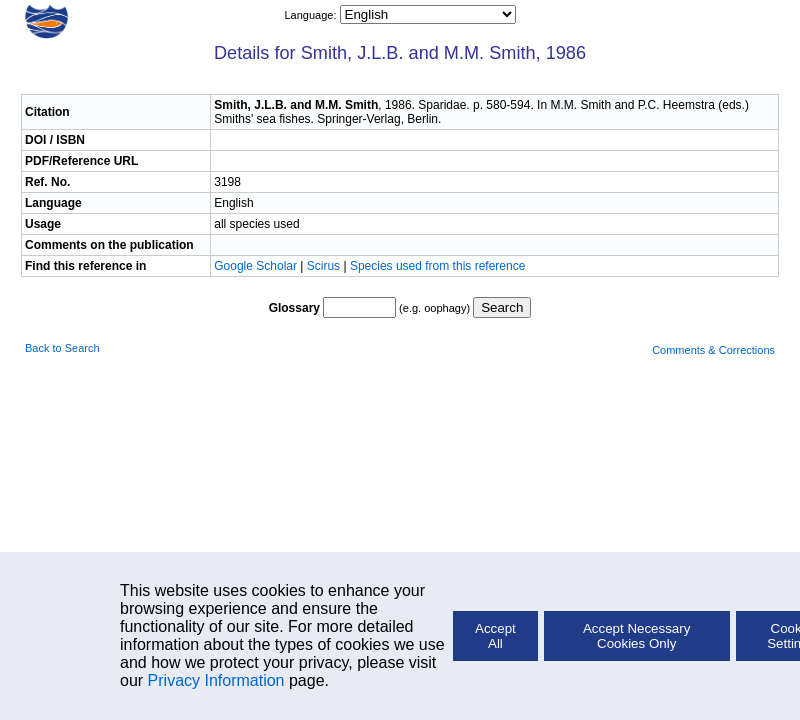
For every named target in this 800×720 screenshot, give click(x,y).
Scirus (323, 266)
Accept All (495, 636)
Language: (311, 15)
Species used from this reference (437, 266)
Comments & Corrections (713, 350)
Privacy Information (216, 680)
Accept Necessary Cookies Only (636, 636)
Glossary (294, 308)
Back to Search (62, 348)
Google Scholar (257, 266)
